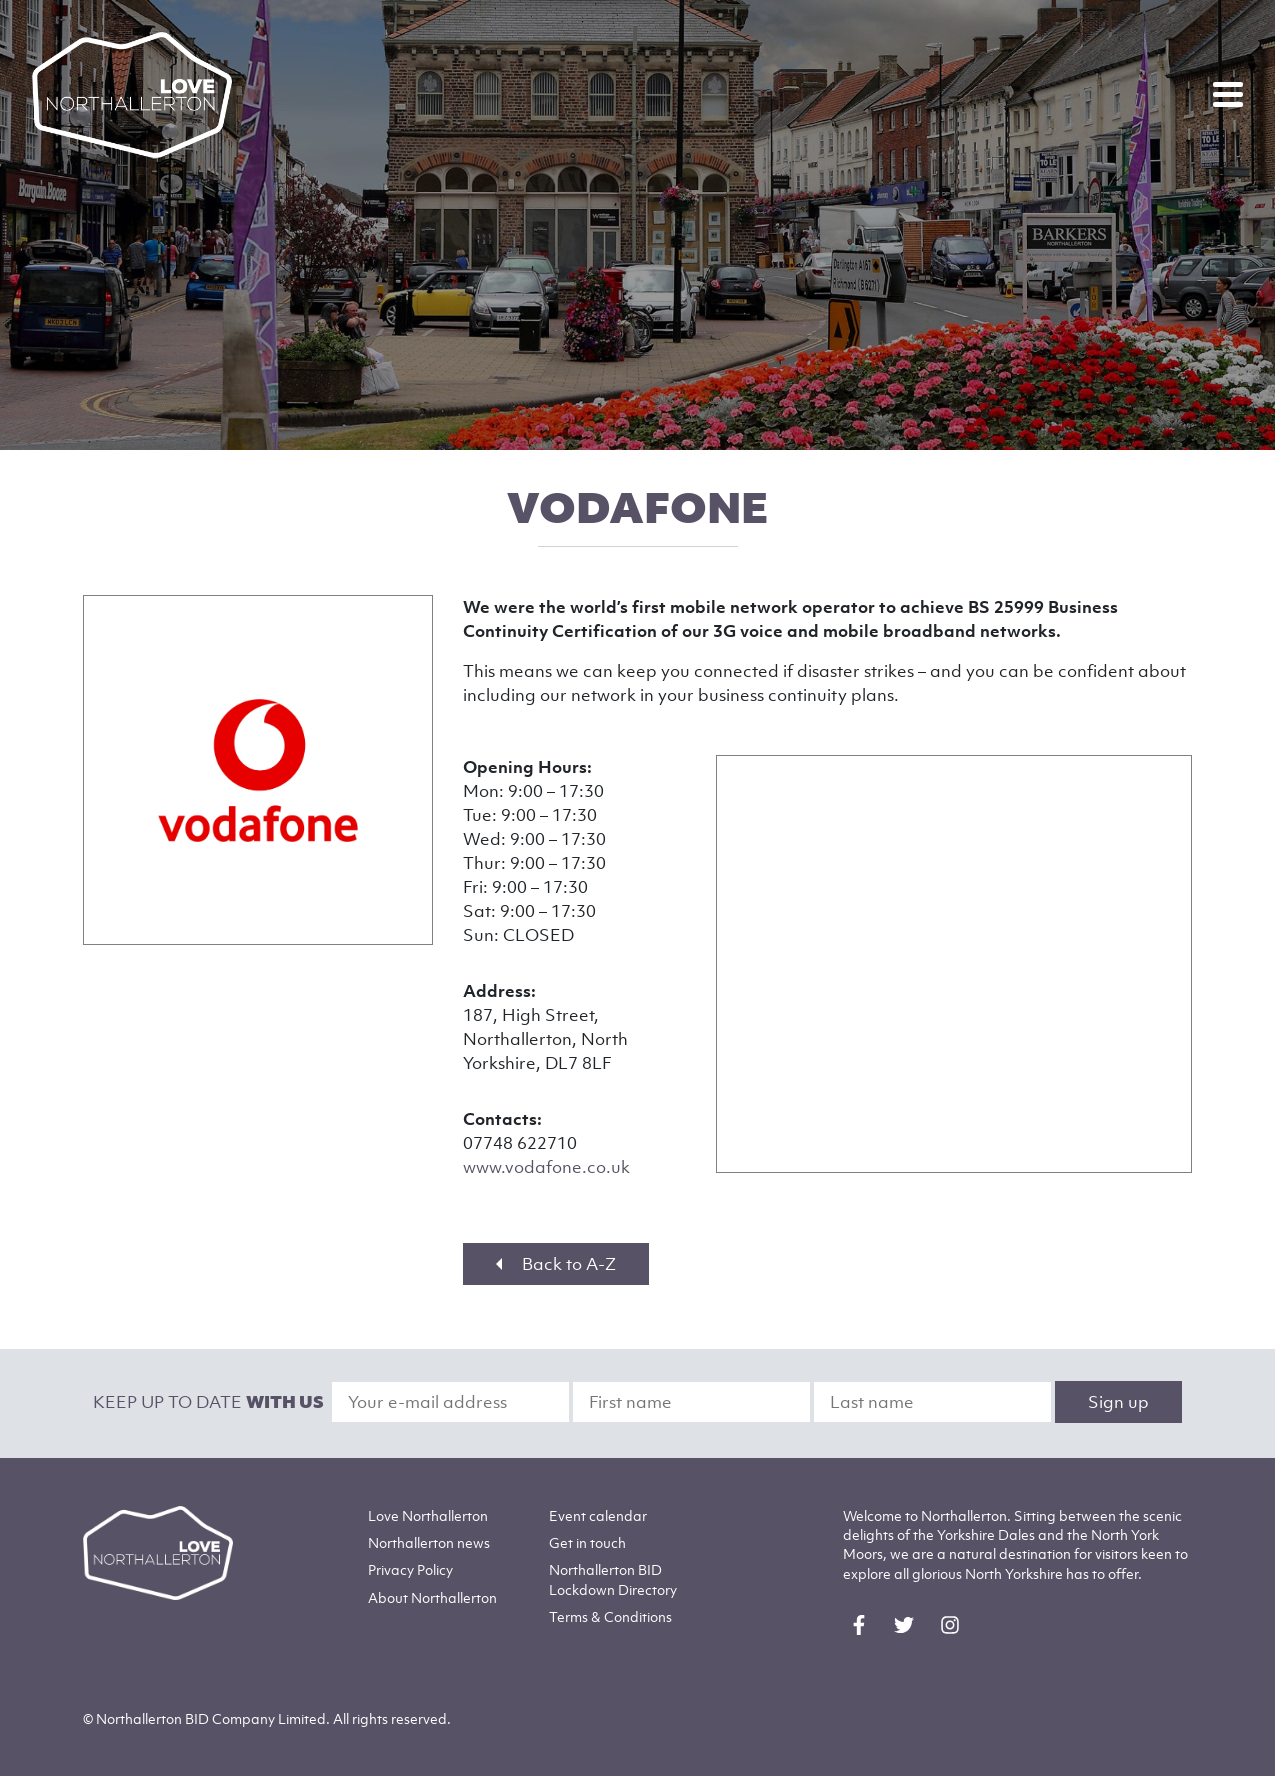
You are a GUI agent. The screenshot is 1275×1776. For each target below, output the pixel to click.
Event (598, 1515)
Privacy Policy (410, 1569)
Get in (587, 1542)
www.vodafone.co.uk (546, 1167)
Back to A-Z (556, 1264)
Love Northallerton (428, 1515)
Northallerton (429, 1542)
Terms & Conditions (610, 1616)
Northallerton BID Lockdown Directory (613, 1579)
